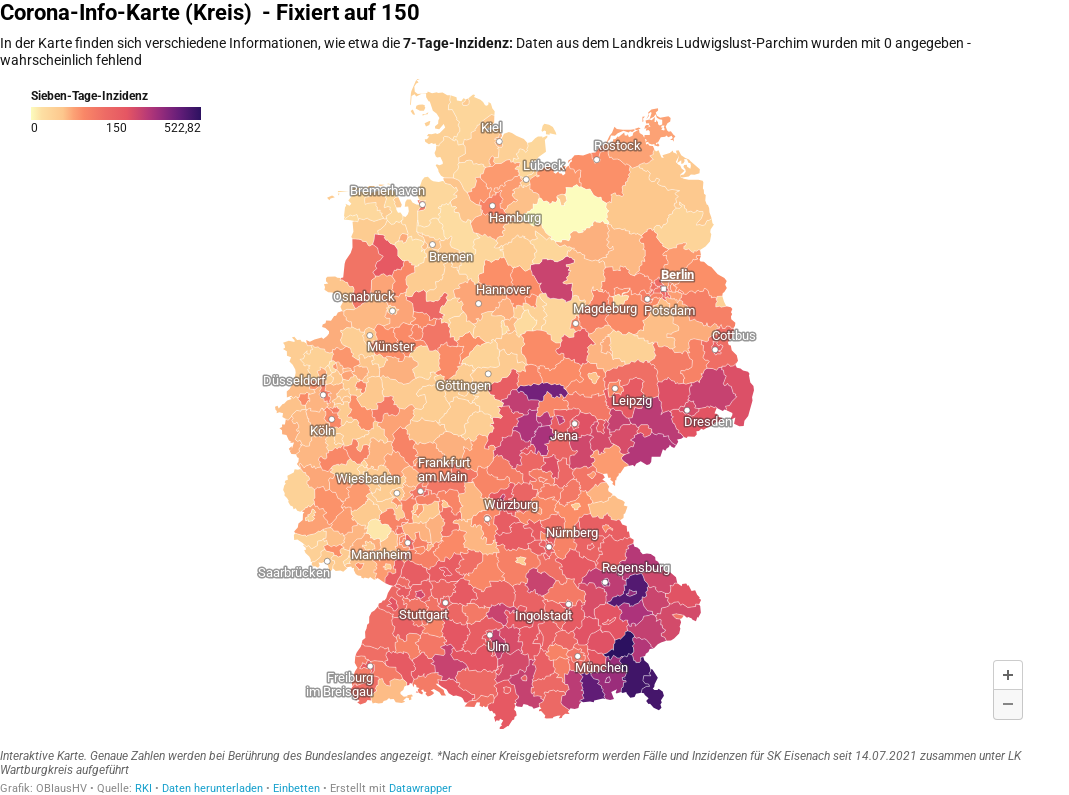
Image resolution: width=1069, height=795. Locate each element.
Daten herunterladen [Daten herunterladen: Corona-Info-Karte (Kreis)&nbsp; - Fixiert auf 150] (212, 788)
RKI (143, 788)
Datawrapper (420, 788)
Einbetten (296, 788)
